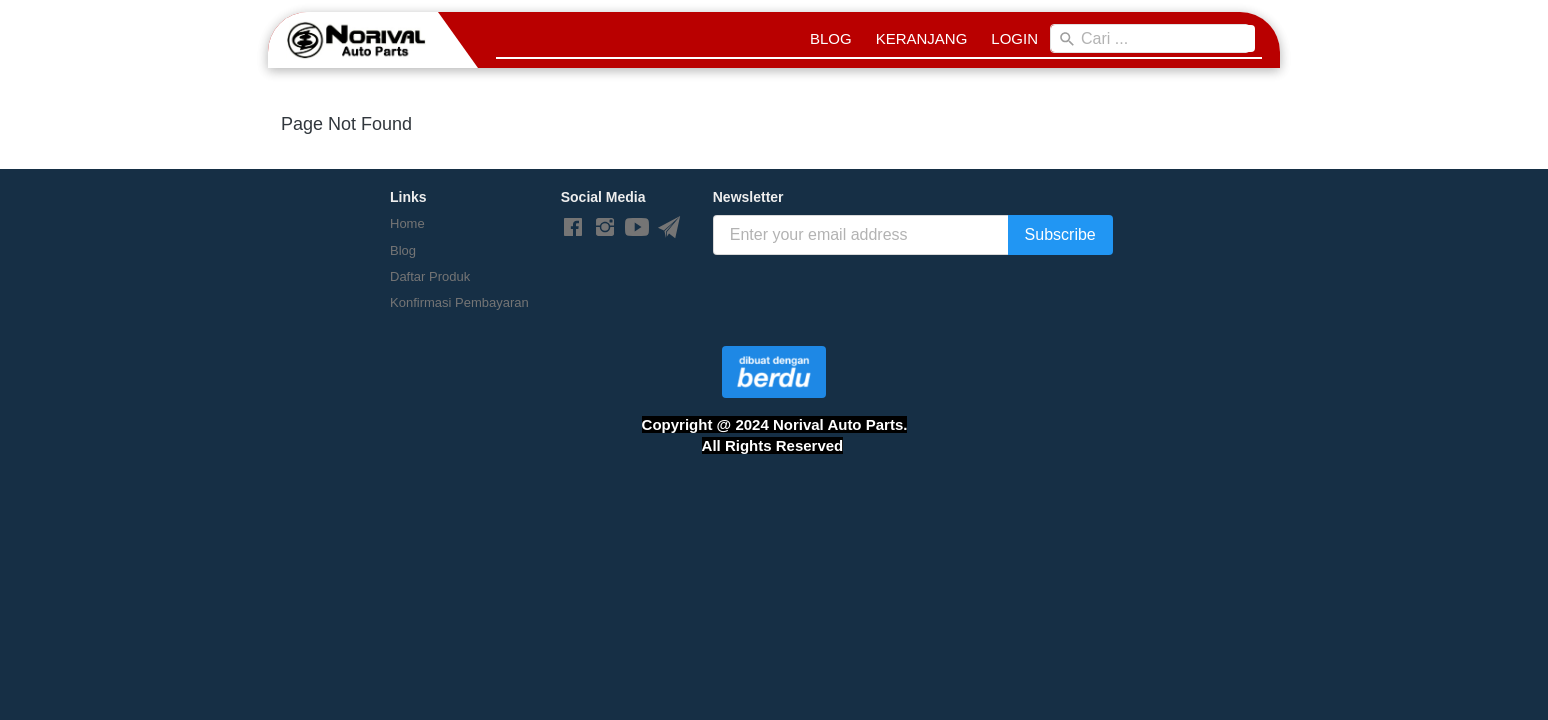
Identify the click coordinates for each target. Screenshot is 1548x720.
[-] (573, 228)
